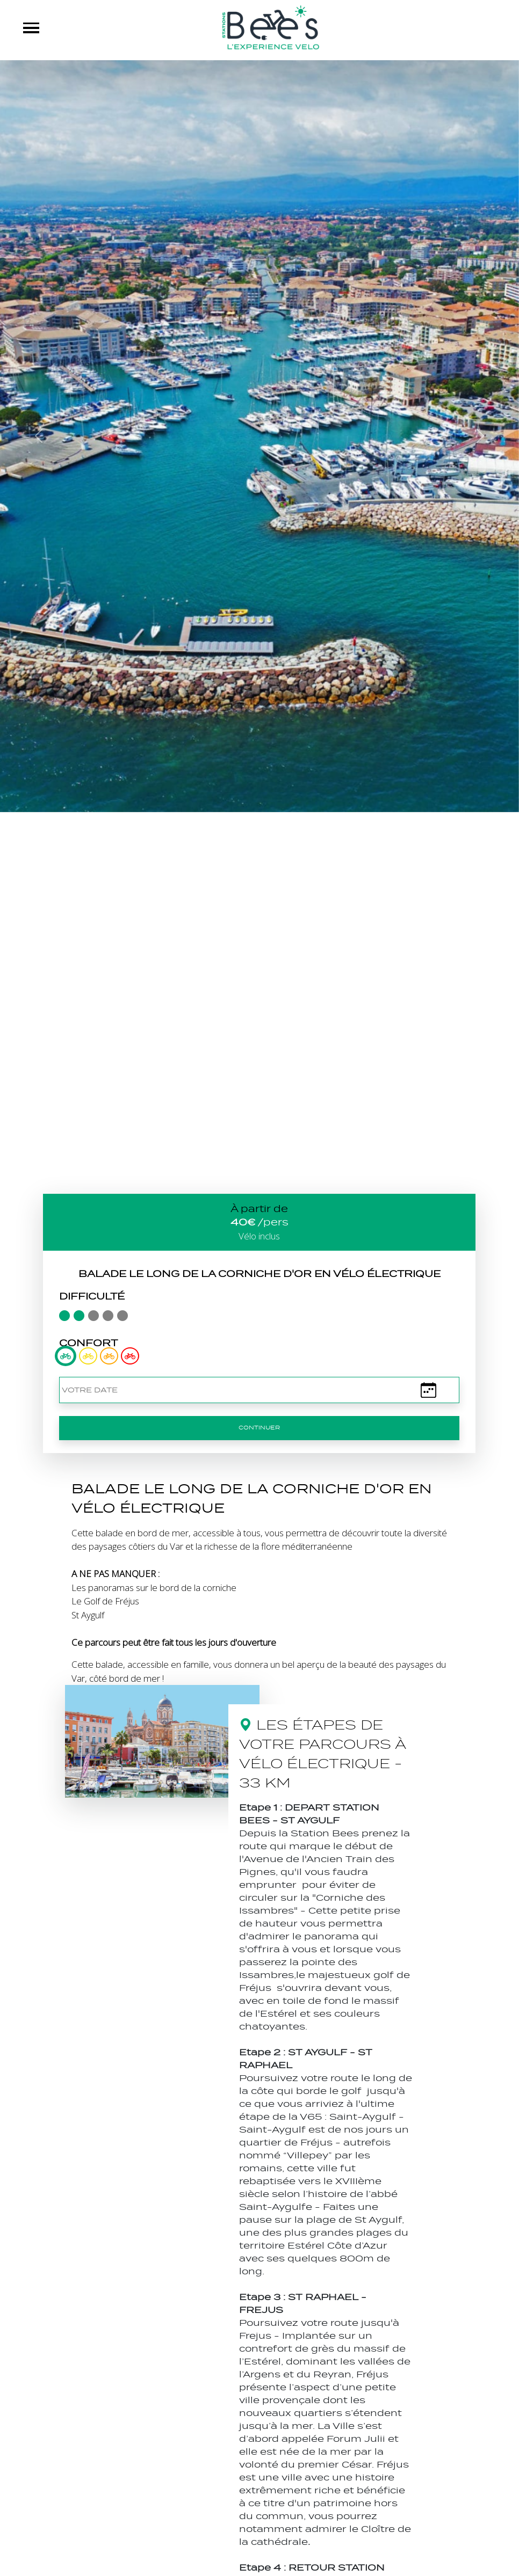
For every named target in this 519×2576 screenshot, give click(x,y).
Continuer (259, 1427)
